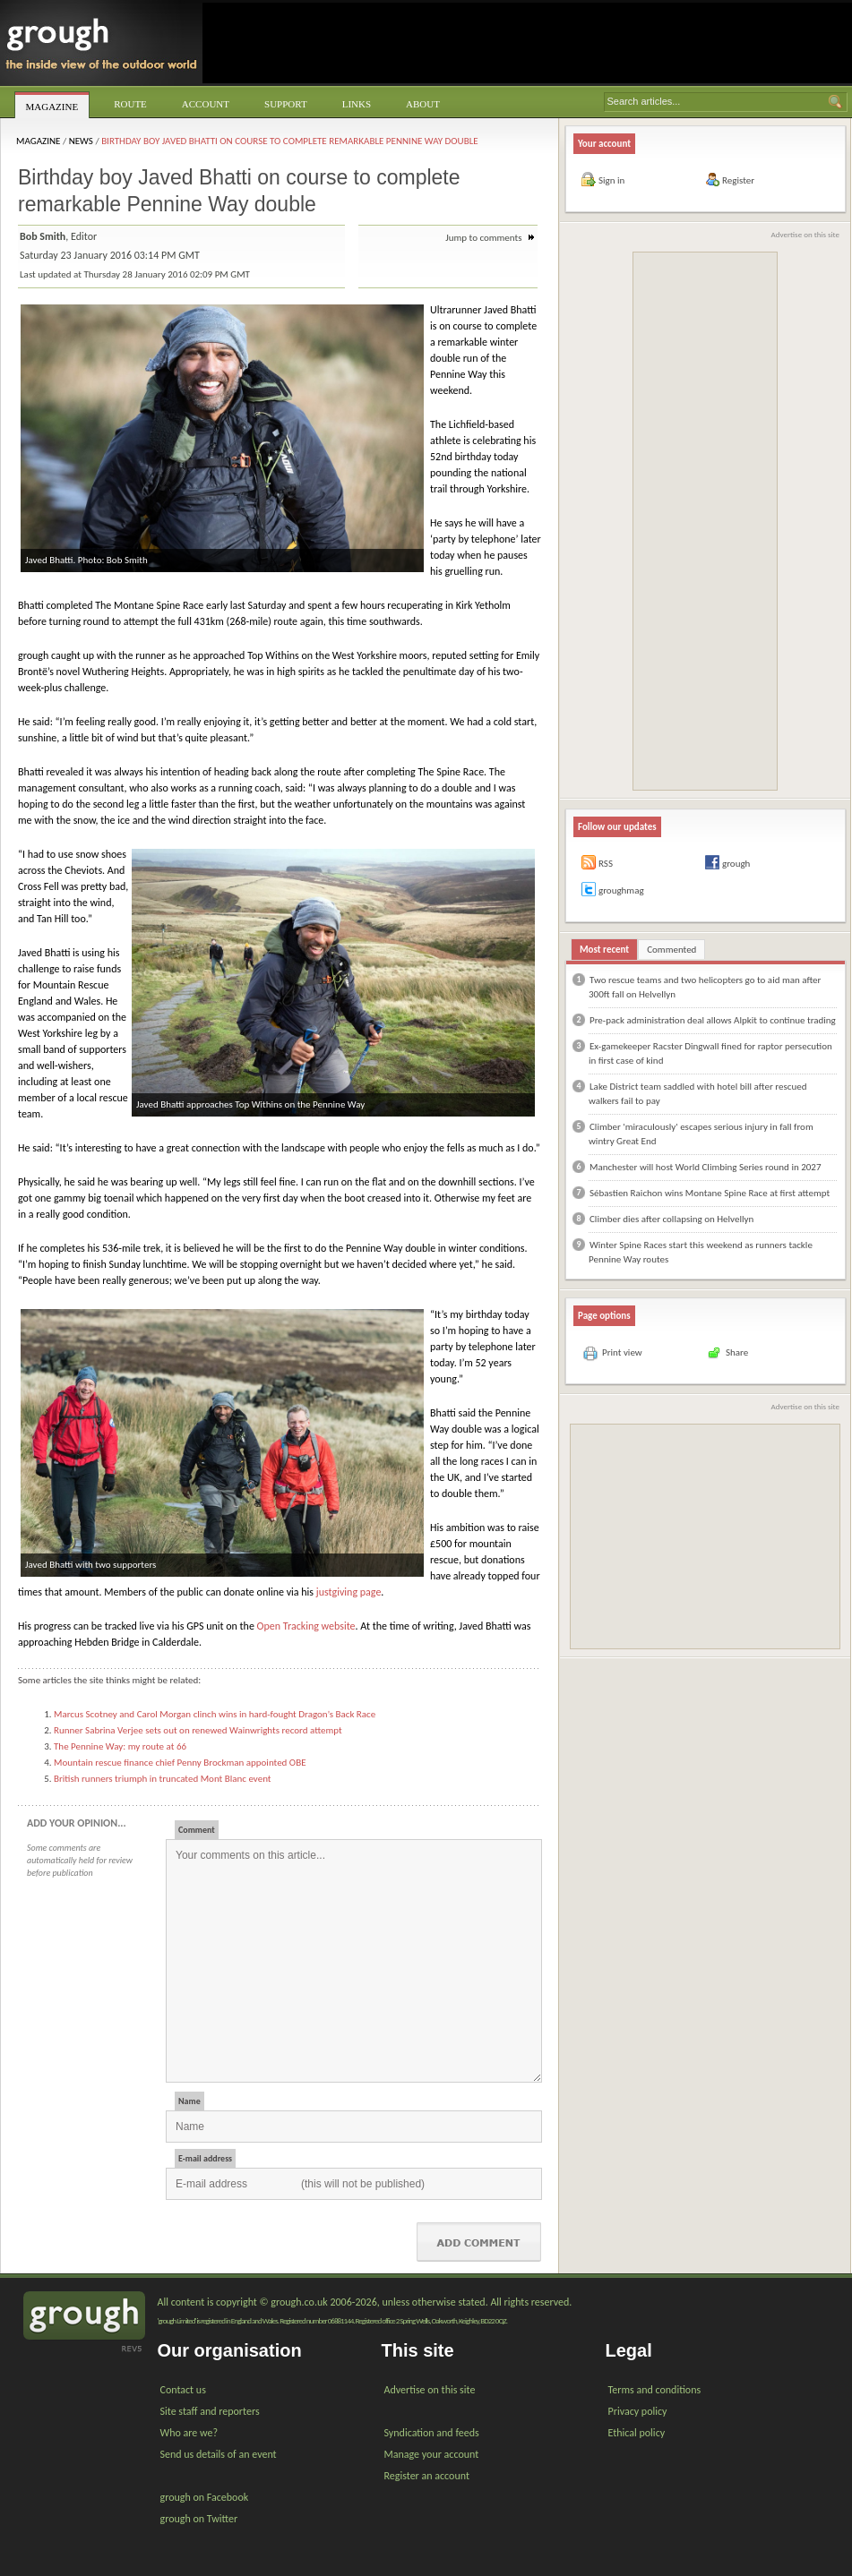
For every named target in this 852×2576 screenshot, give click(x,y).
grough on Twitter (199, 2518)
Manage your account (431, 2454)
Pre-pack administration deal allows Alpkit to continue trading (713, 1020)
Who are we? (189, 2432)
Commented (671, 949)
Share (737, 1352)
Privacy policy (637, 2411)
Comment (196, 1830)
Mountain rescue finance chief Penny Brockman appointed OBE (180, 1762)
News (81, 141)
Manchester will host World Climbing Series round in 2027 (705, 1167)
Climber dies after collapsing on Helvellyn (671, 1219)
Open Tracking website (306, 1626)
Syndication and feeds (431, 2432)
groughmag (621, 890)
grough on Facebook (204, 2497)
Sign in (611, 180)
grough (736, 863)
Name (189, 2101)
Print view (622, 1352)
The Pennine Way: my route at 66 (120, 1746)
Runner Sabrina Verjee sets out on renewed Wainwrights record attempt (198, 1730)
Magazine (52, 106)
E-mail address (205, 2158)
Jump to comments (490, 238)
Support (285, 103)
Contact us (183, 2389)
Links (356, 103)
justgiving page (349, 1592)
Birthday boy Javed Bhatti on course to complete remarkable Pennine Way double (289, 141)
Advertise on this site (805, 234)
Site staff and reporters (210, 2411)
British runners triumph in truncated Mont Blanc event (162, 1778)
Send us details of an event (218, 2454)
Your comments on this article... (354, 1961)
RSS (605, 863)
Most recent (604, 949)
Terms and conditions (654, 2389)
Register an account (426, 2475)
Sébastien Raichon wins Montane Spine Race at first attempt (710, 1193)
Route (130, 103)
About (423, 103)
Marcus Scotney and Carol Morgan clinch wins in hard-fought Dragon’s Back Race (214, 1714)
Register (738, 180)
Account (205, 103)
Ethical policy (637, 2432)
